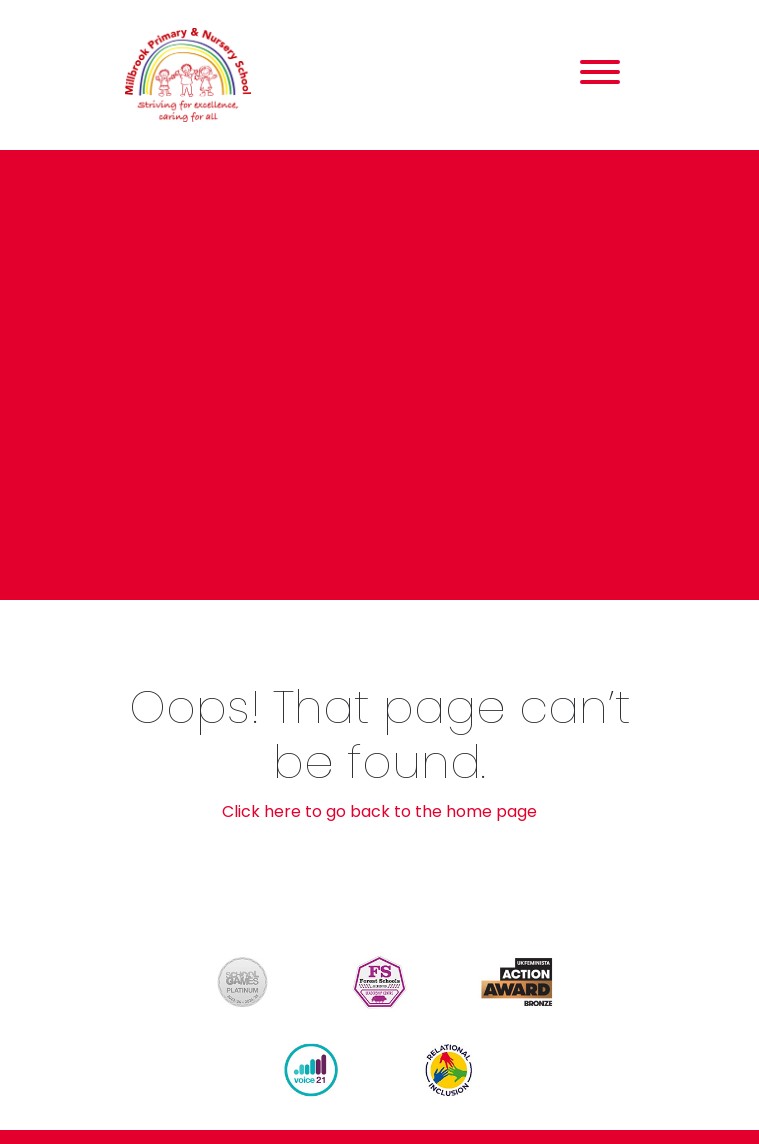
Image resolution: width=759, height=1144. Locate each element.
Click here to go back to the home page (379, 811)
